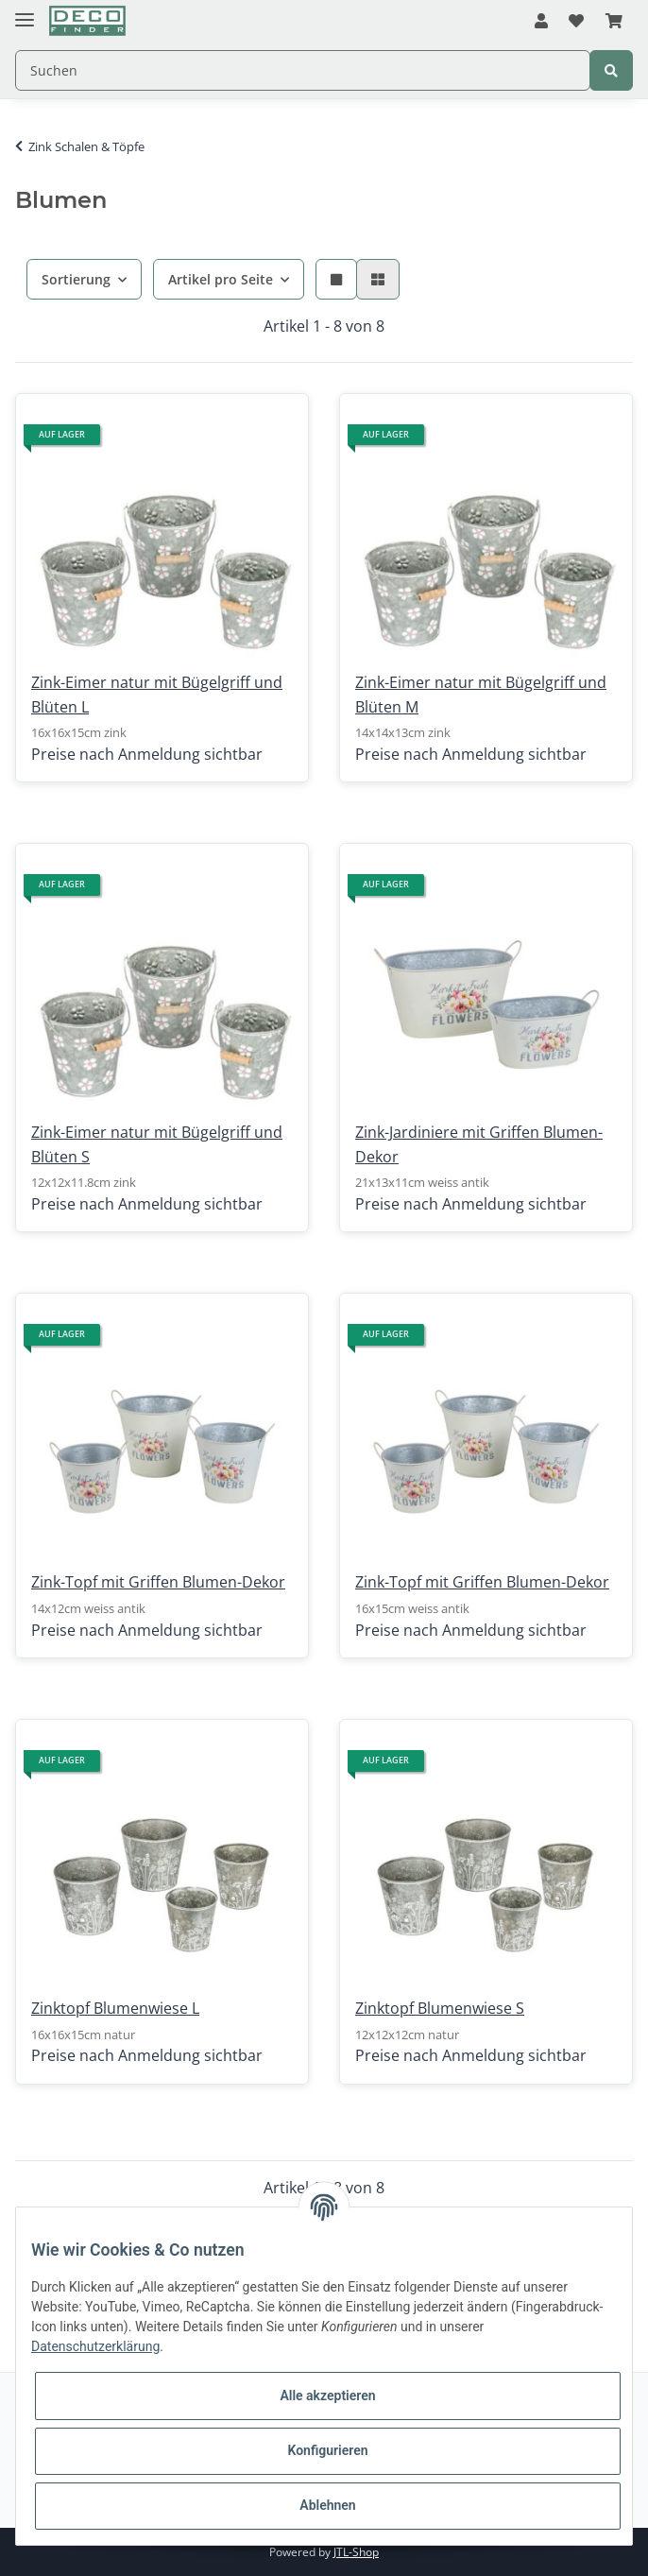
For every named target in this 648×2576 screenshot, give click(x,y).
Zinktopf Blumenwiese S (439, 2008)
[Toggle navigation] (24, 12)
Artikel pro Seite (220, 279)
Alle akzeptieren (327, 2395)
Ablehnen (327, 2505)
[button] (541, 22)
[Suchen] (302, 70)
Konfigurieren (327, 2450)
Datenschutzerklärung (95, 2346)
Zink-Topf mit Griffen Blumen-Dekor (158, 1581)
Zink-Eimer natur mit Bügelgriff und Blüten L (156, 694)
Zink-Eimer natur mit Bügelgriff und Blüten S (156, 1144)
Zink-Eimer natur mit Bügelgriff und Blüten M (480, 694)
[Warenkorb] (614, 22)
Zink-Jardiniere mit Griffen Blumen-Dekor (479, 1144)
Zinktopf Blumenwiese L (115, 2008)
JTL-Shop (356, 2552)
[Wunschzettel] (576, 22)
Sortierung (76, 279)
